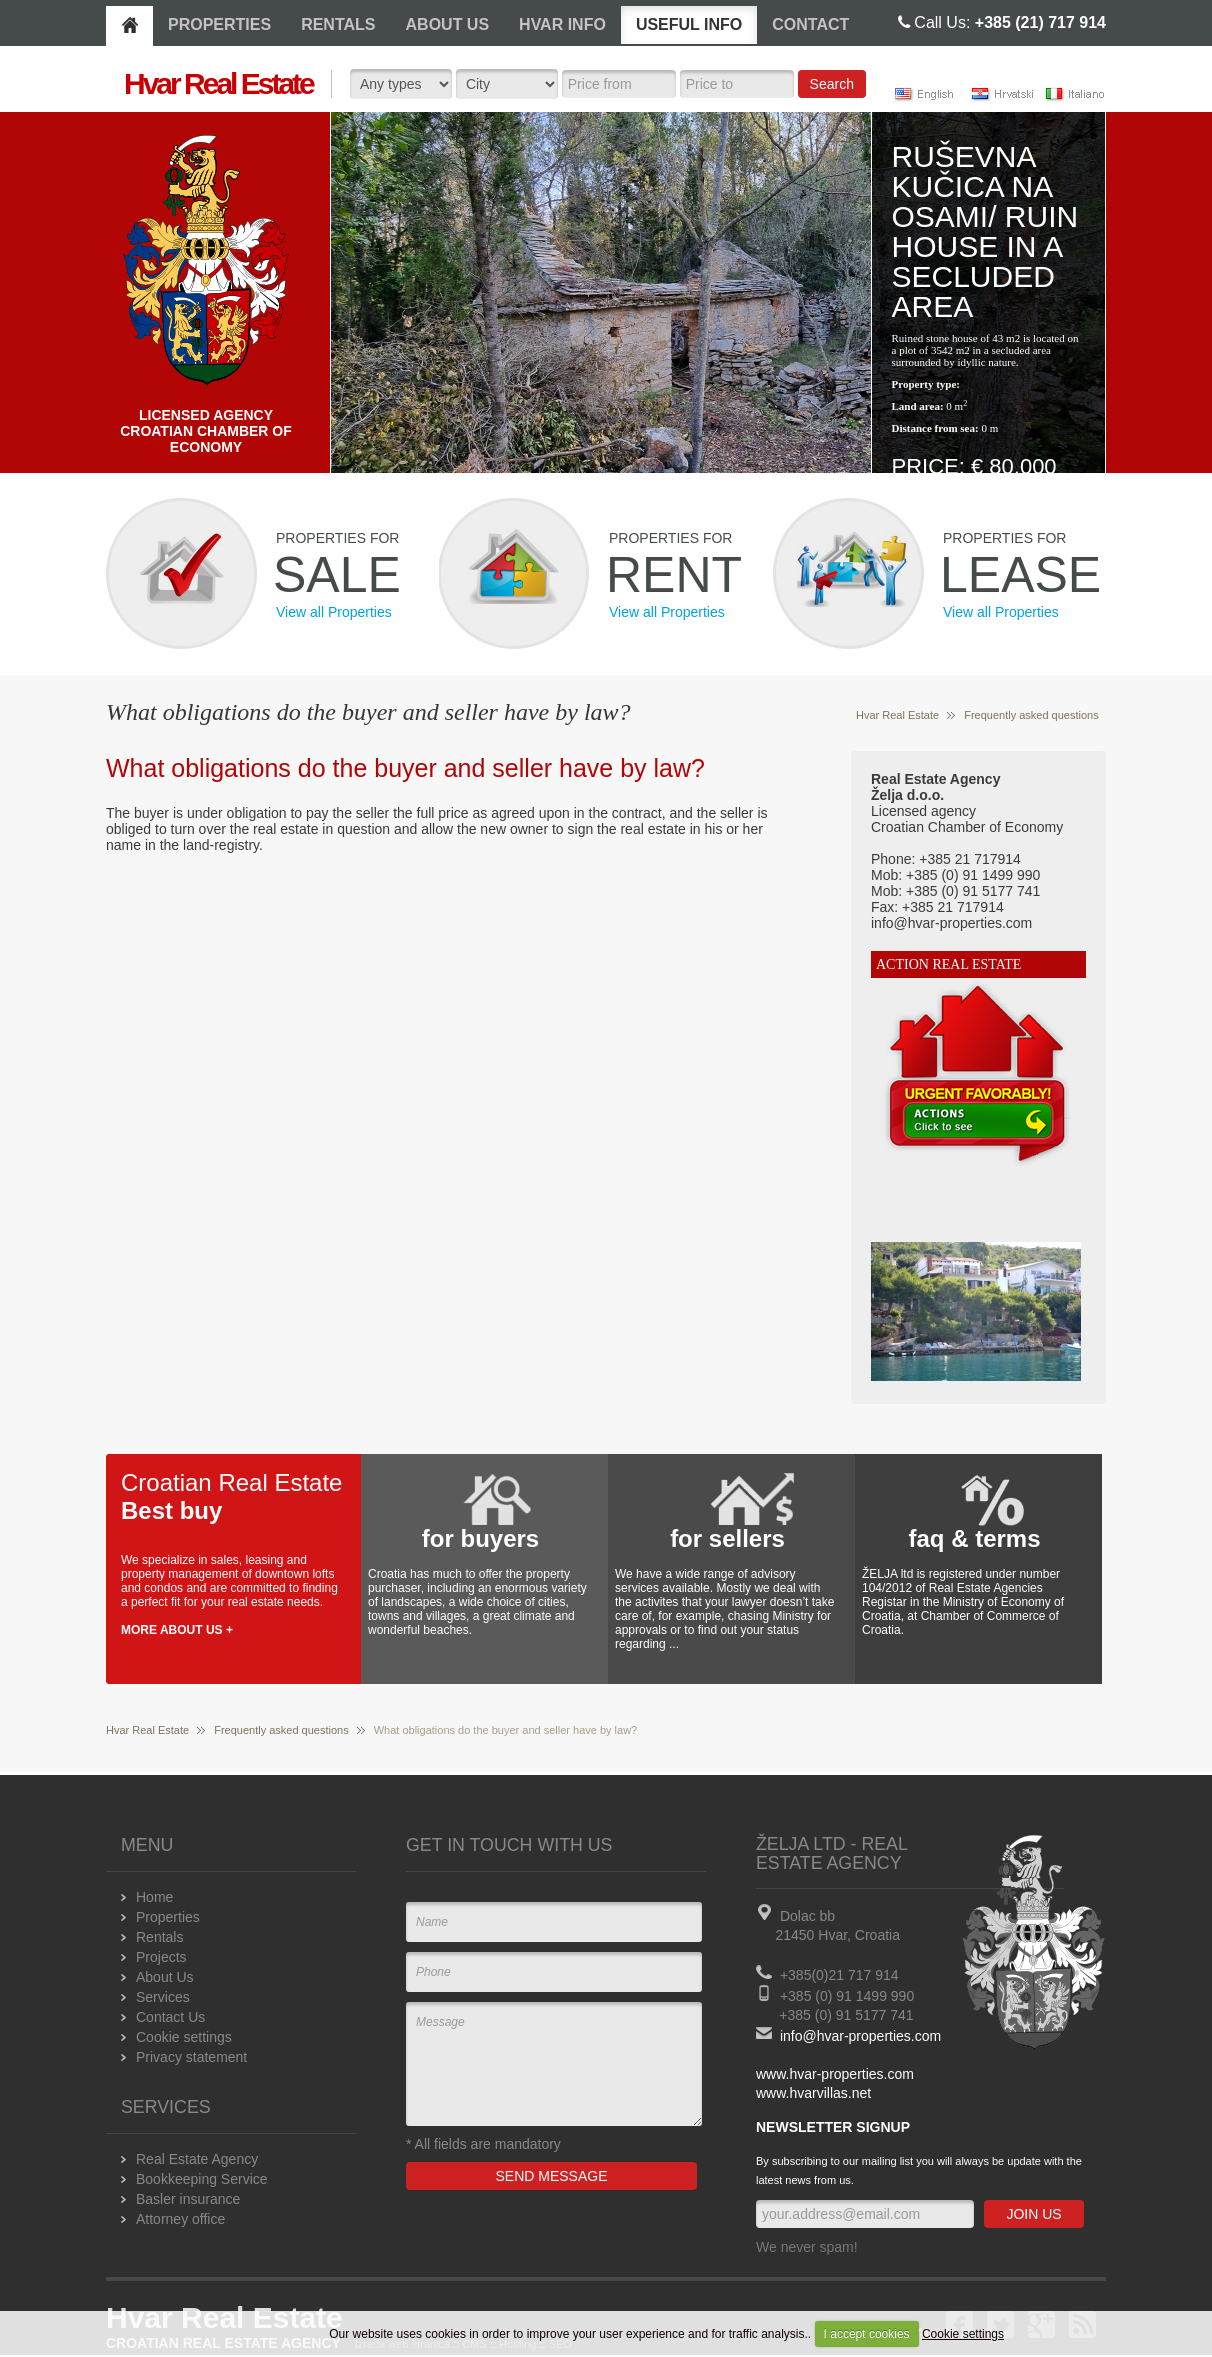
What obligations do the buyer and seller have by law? (405, 768)
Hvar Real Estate (897, 715)
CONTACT (810, 24)
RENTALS (338, 24)
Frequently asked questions (1031, 715)
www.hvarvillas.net (813, 2093)
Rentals (159, 1937)
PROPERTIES (219, 24)
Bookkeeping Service (202, 2179)
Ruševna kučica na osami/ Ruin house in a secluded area (985, 231)
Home (154, 1897)
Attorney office (180, 2219)
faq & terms (974, 1538)
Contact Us (170, 2017)
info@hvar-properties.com (860, 2036)
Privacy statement (191, 2057)
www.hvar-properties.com (835, 2074)
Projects (161, 1957)
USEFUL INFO (689, 24)
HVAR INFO (562, 24)
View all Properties (334, 612)
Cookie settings (963, 2334)
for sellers (727, 1538)
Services (163, 1997)
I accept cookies (867, 2334)
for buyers (480, 1538)
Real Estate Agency (197, 2159)
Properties (168, 1917)
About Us (165, 1977)
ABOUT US (448, 24)
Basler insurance (188, 2199)
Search (832, 84)
